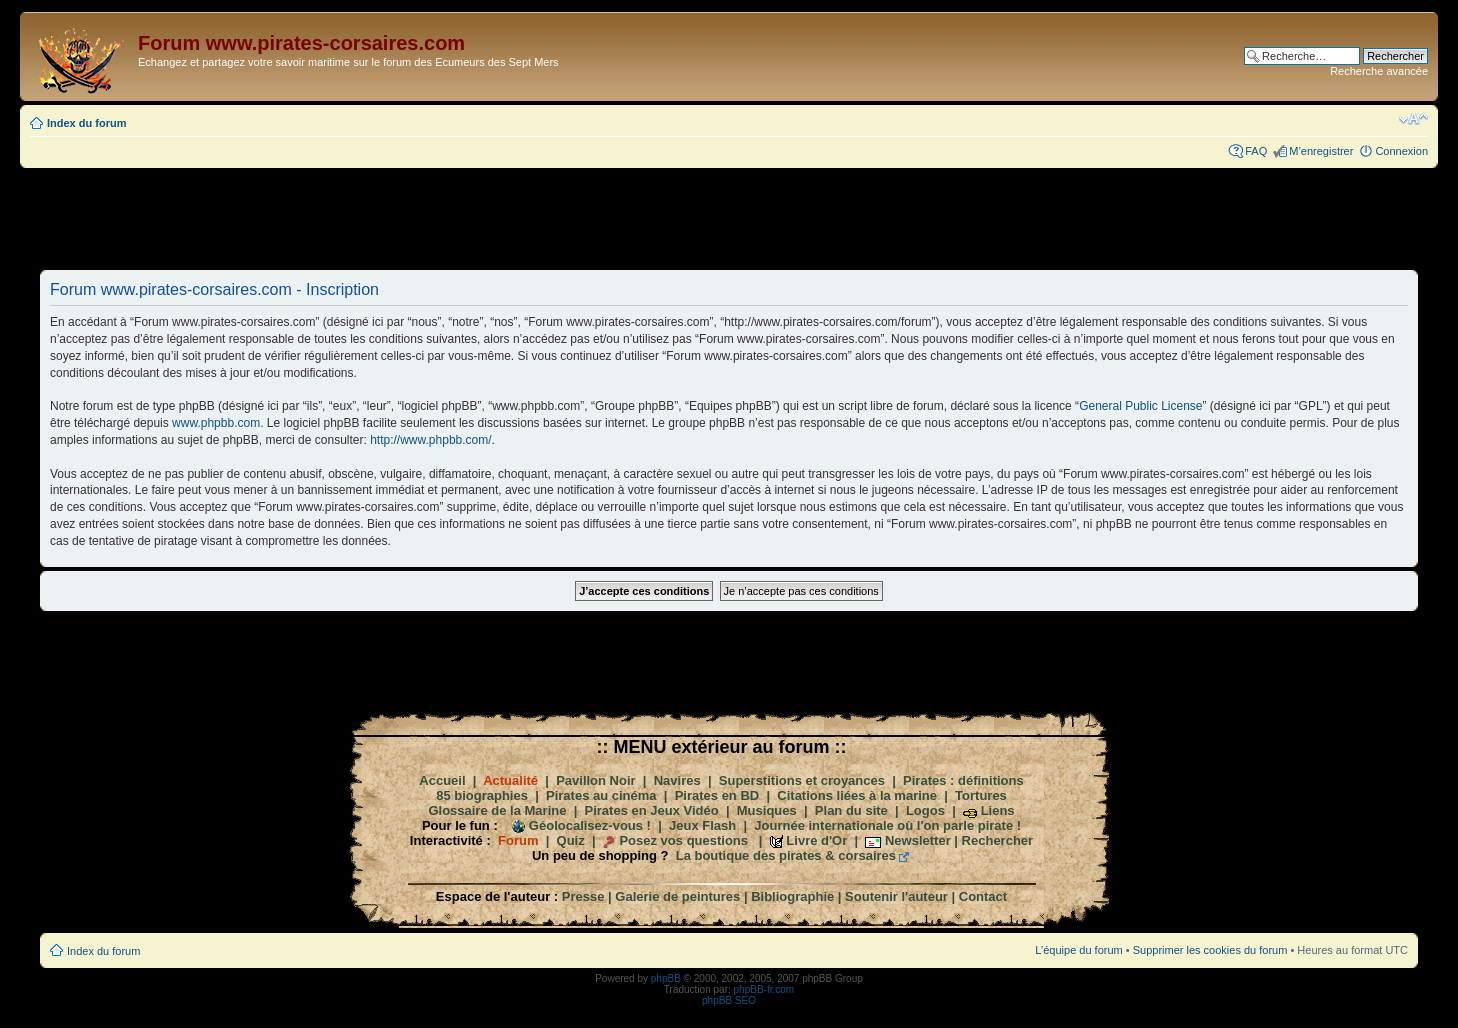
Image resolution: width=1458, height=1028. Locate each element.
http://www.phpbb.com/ (430, 440)
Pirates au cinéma (601, 795)
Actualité (510, 780)
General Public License (1140, 406)
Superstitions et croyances (802, 780)
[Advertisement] (729, 218)
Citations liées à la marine (857, 795)
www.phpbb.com (216, 423)
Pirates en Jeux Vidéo (652, 810)
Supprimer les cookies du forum (1210, 950)
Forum (518, 840)
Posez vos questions (683, 840)
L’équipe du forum (1078, 950)
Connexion (1401, 151)
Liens (998, 810)
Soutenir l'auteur (896, 896)
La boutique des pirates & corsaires (786, 855)
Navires (677, 780)
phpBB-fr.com (764, 989)
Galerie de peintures (677, 896)
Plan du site (851, 810)
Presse (583, 896)
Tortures (981, 795)
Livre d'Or (816, 840)
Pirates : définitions (963, 780)
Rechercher (998, 840)
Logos (925, 810)
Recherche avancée (1379, 71)
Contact (983, 896)
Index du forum (86, 123)
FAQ (1256, 151)
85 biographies (482, 795)
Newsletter (918, 840)
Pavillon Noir (595, 780)
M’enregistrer (1321, 151)
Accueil (442, 780)
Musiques (767, 810)
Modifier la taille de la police (1413, 119)
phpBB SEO (729, 1000)
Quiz (571, 840)
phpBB (666, 978)
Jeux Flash (702, 825)
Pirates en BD (717, 795)
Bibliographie (792, 896)
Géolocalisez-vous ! (590, 825)
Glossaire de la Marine (497, 810)
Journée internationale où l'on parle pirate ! (887, 825)
